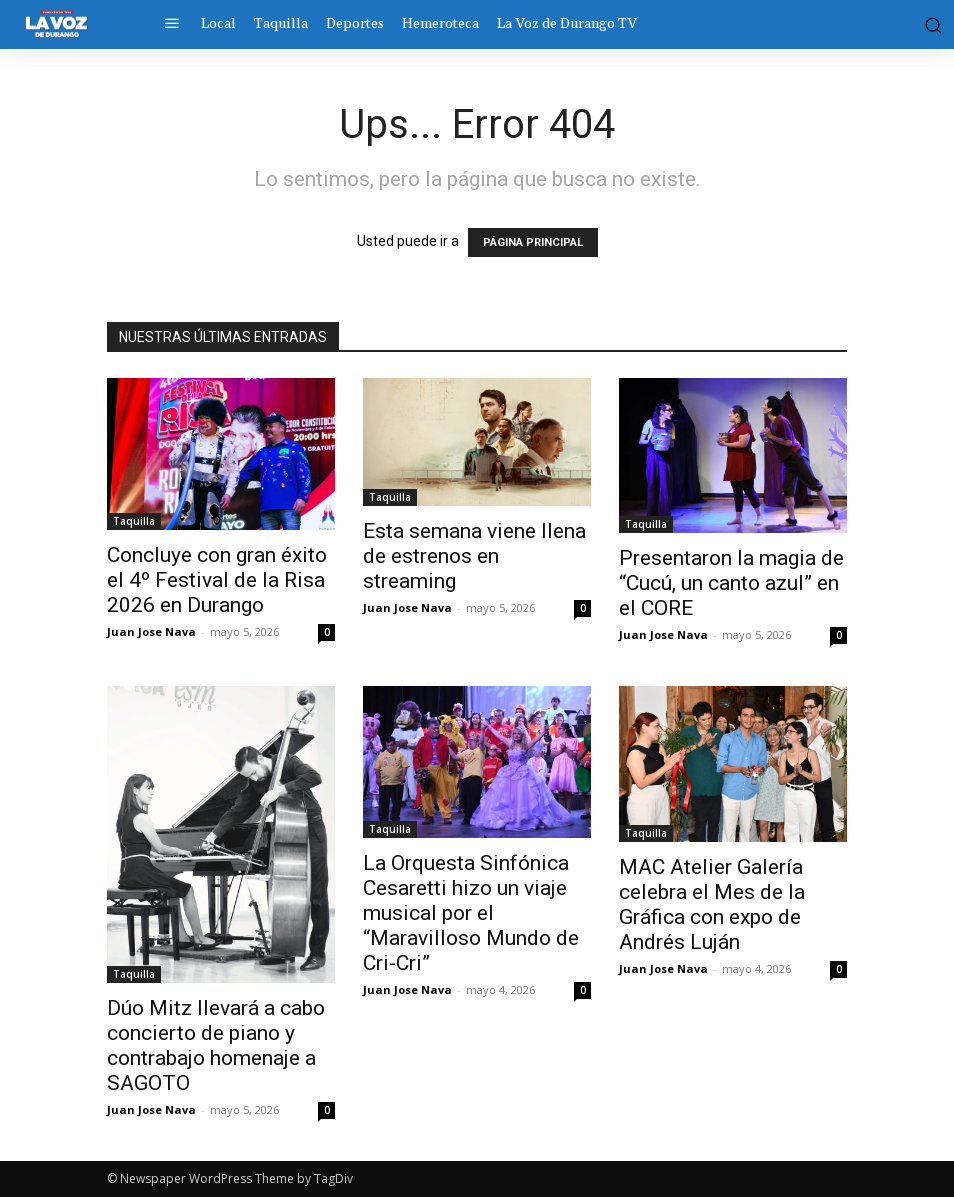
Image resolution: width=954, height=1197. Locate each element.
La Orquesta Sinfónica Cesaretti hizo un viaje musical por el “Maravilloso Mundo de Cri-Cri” (471, 913)
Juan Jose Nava (151, 631)
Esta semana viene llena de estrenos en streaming (474, 556)
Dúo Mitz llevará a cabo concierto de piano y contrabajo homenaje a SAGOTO (216, 1045)
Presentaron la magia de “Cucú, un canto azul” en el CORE (731, 583)
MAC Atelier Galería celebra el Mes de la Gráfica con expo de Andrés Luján (712, 904)
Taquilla (134, 521)
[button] (925, 24)
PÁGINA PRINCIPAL (533, 242)
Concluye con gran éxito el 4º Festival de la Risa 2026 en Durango (217, 580)
